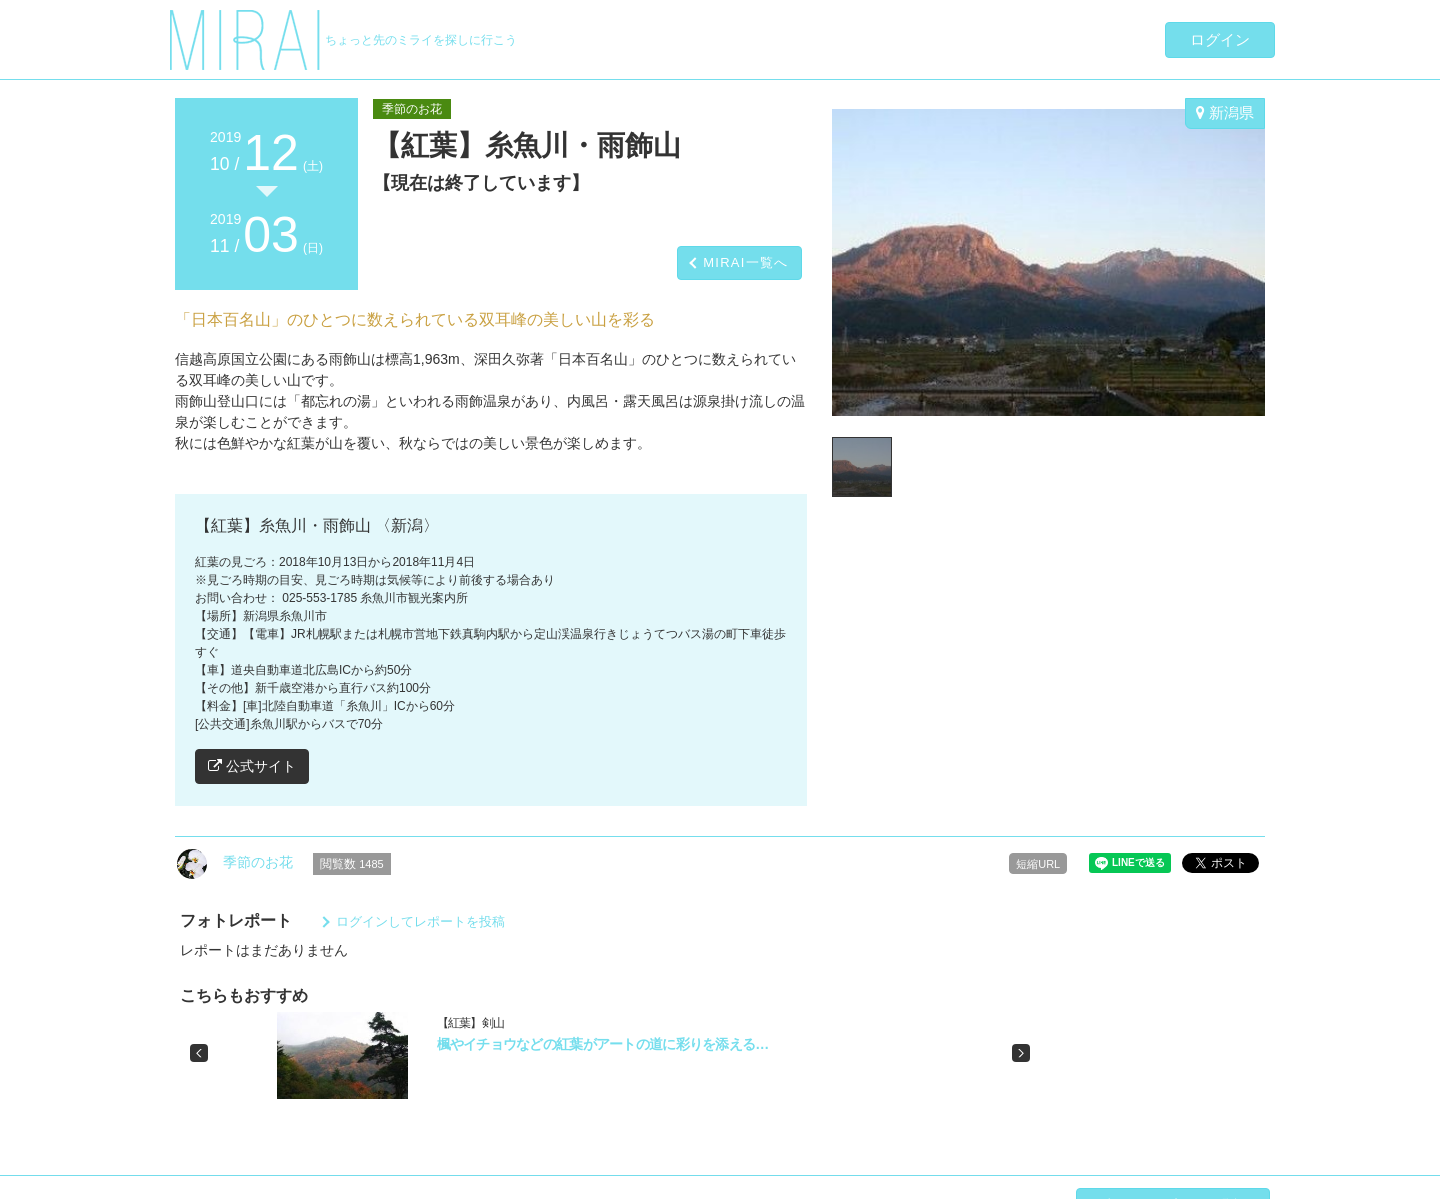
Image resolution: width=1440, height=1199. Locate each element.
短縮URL (1038, 864)
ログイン (1220, 39)
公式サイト (252, 766)
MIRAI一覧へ (746, 262)
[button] (199, 1053)
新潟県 (1225, 112)
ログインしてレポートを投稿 (420, 921)
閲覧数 (352, 864)
